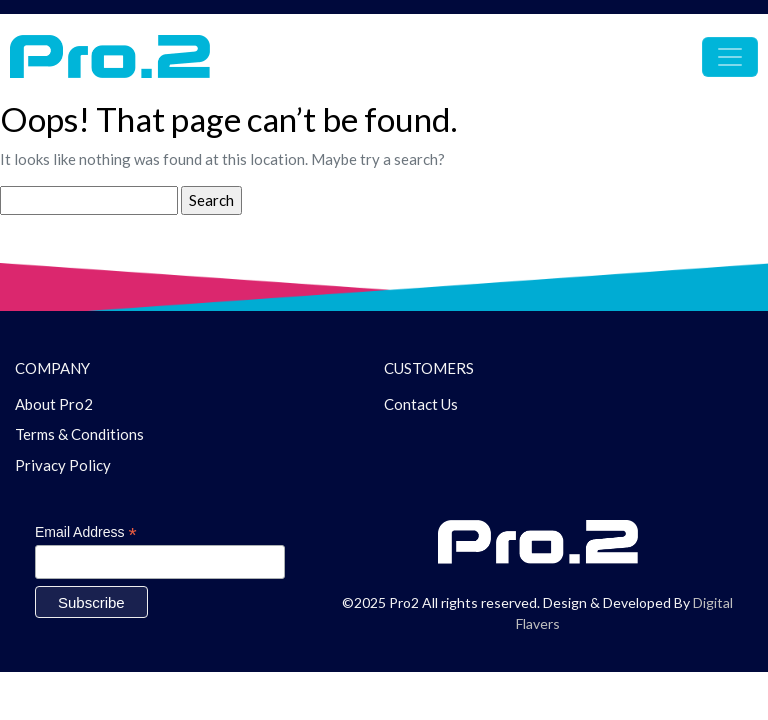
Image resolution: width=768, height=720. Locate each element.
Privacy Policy (63, 465)
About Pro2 (54, 404)
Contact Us (421, 404)
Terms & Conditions (79, 434)
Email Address (86, 532)
